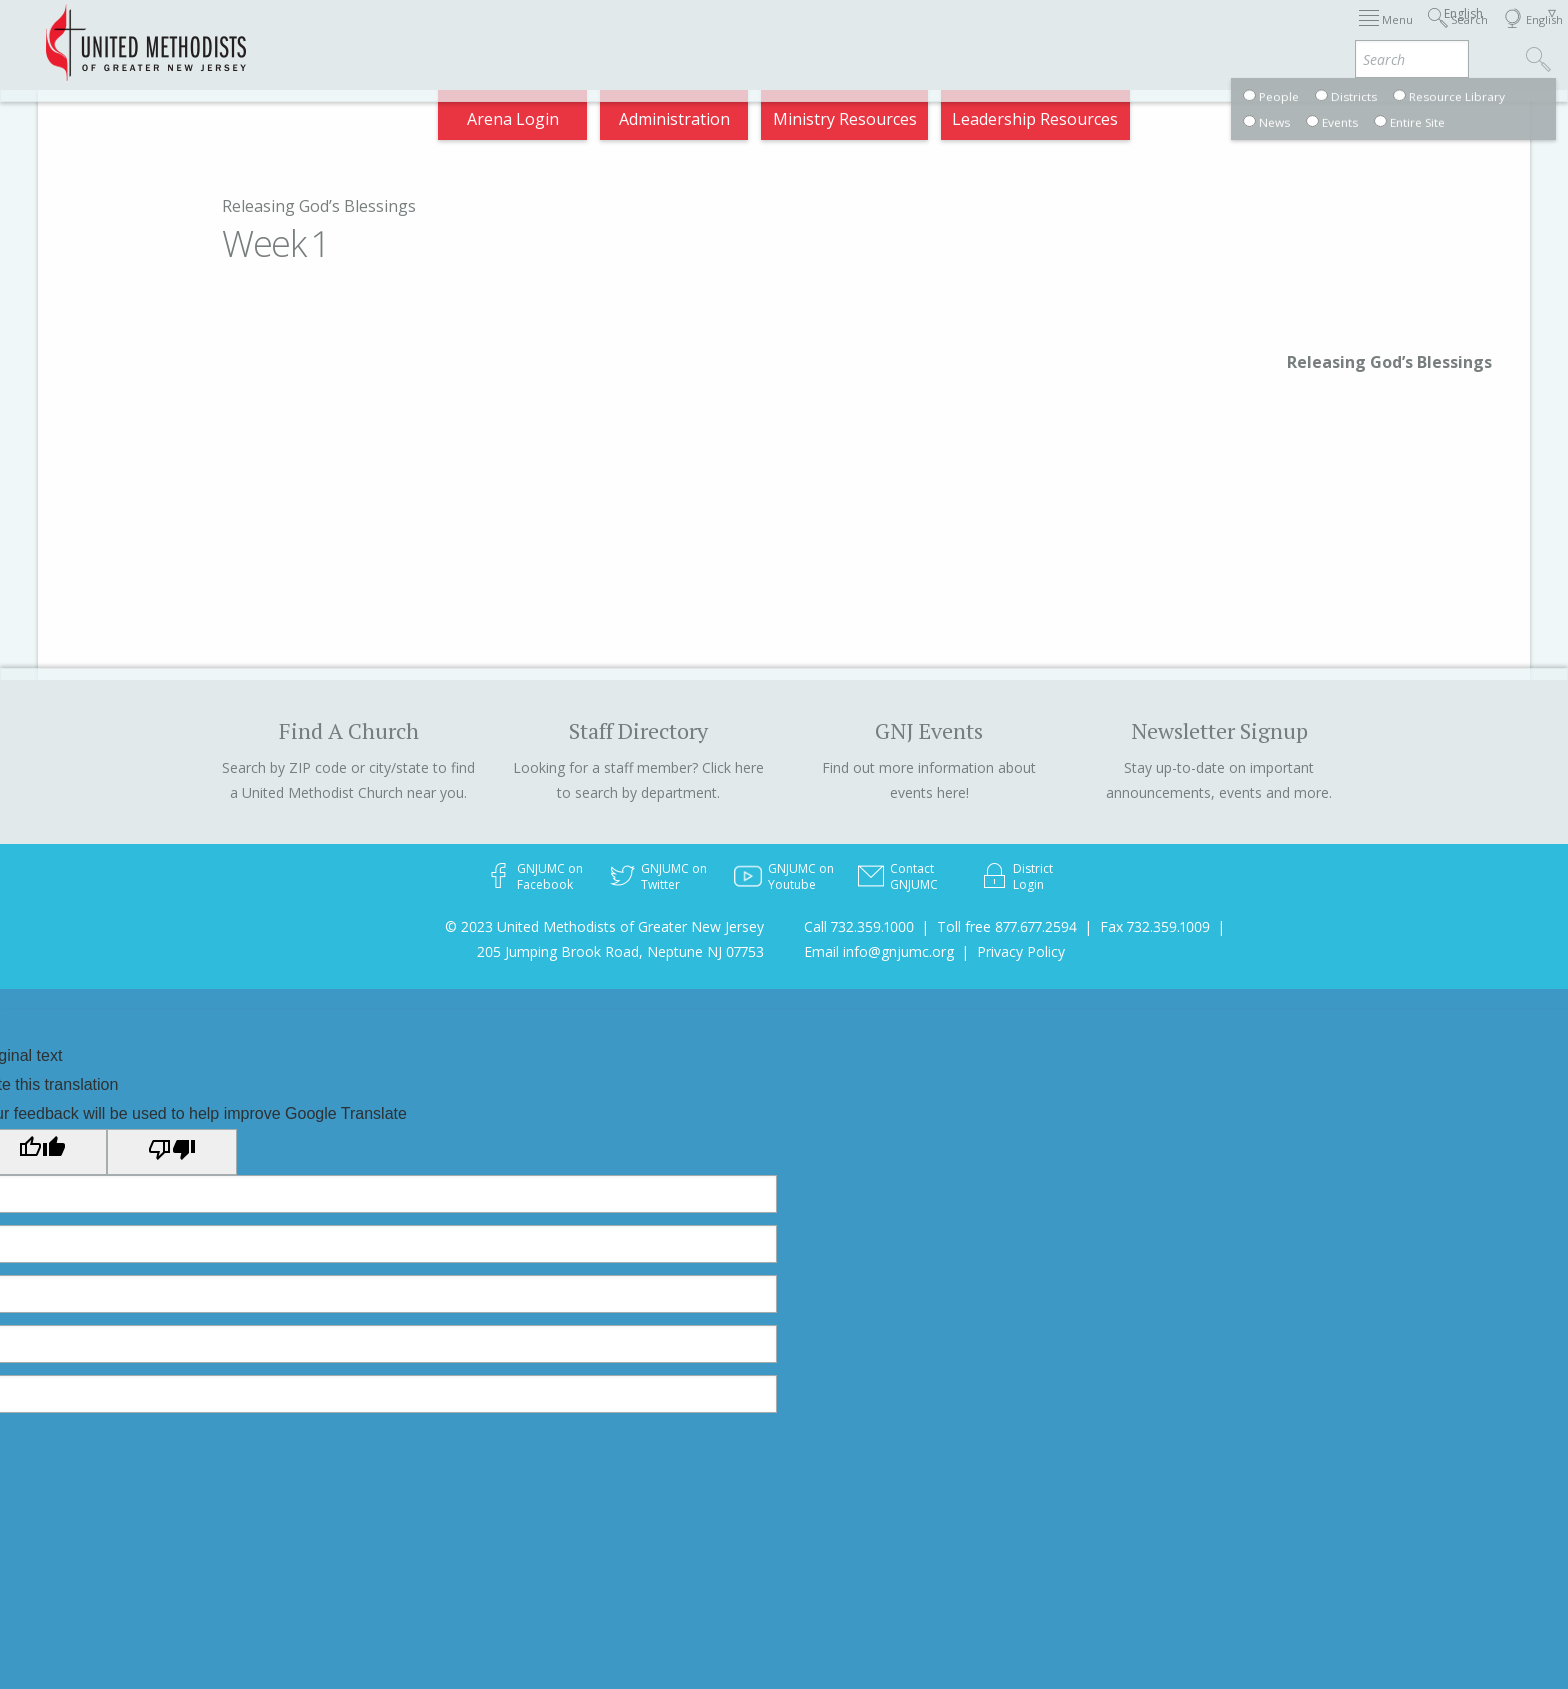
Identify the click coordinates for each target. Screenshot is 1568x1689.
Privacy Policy (1021, 951)
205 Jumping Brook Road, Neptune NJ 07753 (620, 951)
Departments (1156, 34)
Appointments (346, 34)
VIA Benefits (1279, 34)
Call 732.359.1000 (859, 926)
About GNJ (948, 34)
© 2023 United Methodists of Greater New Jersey (604, 926)
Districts (1047, 34)
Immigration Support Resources (760, 34)
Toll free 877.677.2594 (1007, 926)
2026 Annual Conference (520, 34)
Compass (1387, 34)
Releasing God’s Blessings (319, 206)
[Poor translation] (172, 1152)
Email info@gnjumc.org (879, 951)
